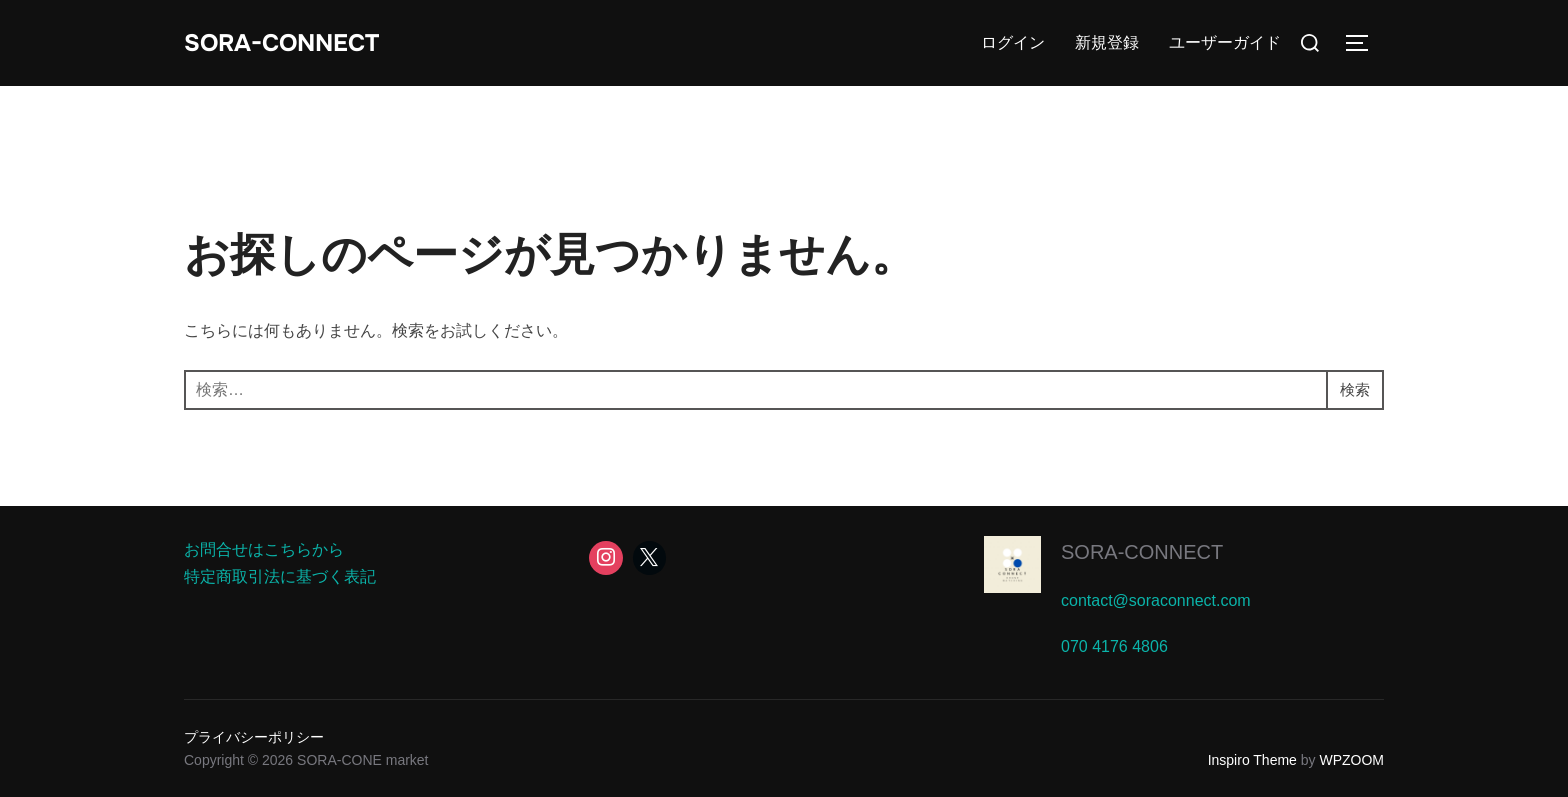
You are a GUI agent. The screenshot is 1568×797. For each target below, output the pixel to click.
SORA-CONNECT (291, 42)
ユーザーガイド (1225, 42)
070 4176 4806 (1114, 646)
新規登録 (1107, 42)
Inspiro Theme (1252, 760)
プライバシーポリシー (254, 737)
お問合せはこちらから (264, 549)
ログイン (1013, 42)
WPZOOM (1351, 760)
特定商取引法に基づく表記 (280, 576)
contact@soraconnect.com (1156, 600)
